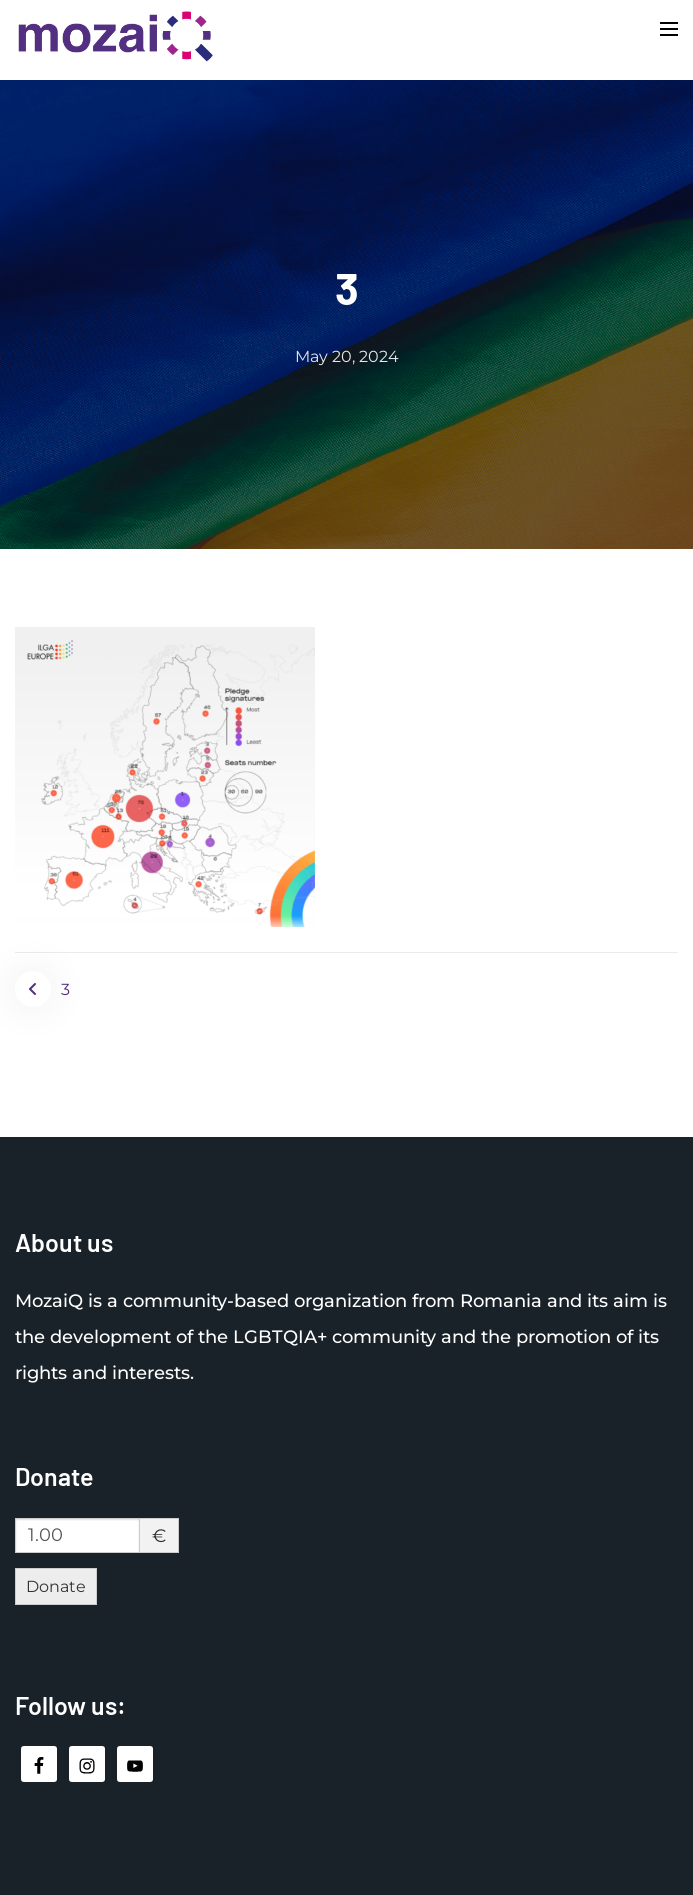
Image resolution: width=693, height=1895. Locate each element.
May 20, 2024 (347, 356)
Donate (56, 1586)
